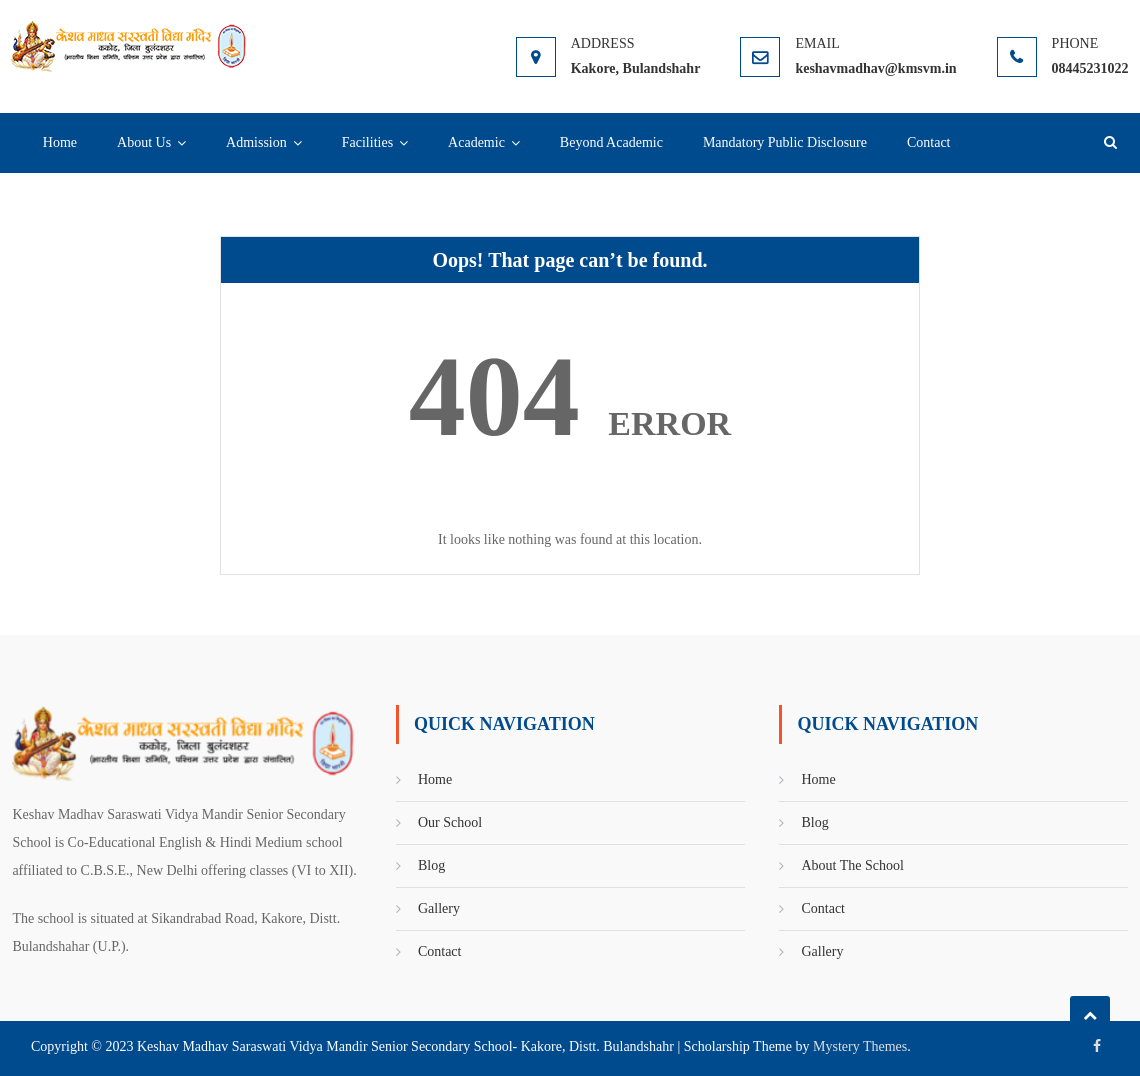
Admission (256, 142)
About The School (852, 865)
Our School (450, 822)
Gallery (439, 908)
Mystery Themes (860, 1046)
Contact (929, 142)
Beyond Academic (611, 142)
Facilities (367, 142)
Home (60, 142)
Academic (476, 142)
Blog (431, 865)
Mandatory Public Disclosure (785, 142)
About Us (144, 142)
